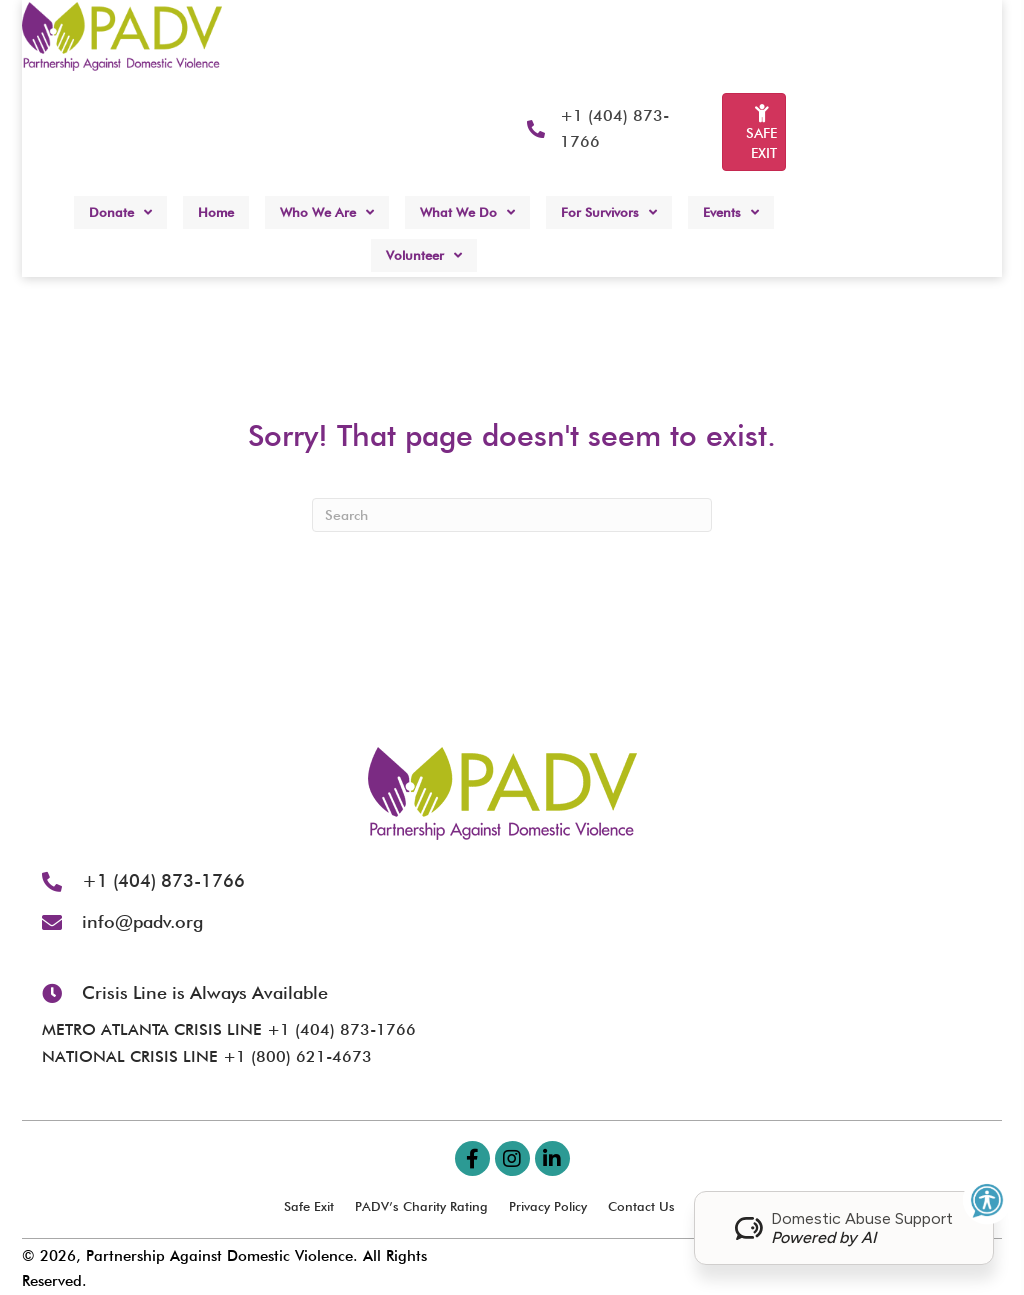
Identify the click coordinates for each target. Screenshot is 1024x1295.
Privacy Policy (548, 1206)
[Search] (512, 515)
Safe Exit (309, 1206)
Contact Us (641, 1206)
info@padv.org (142, 921)
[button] (472, 1158)
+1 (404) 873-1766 (163, 880)
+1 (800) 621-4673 (297, 1056)
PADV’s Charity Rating (421, 1206)
